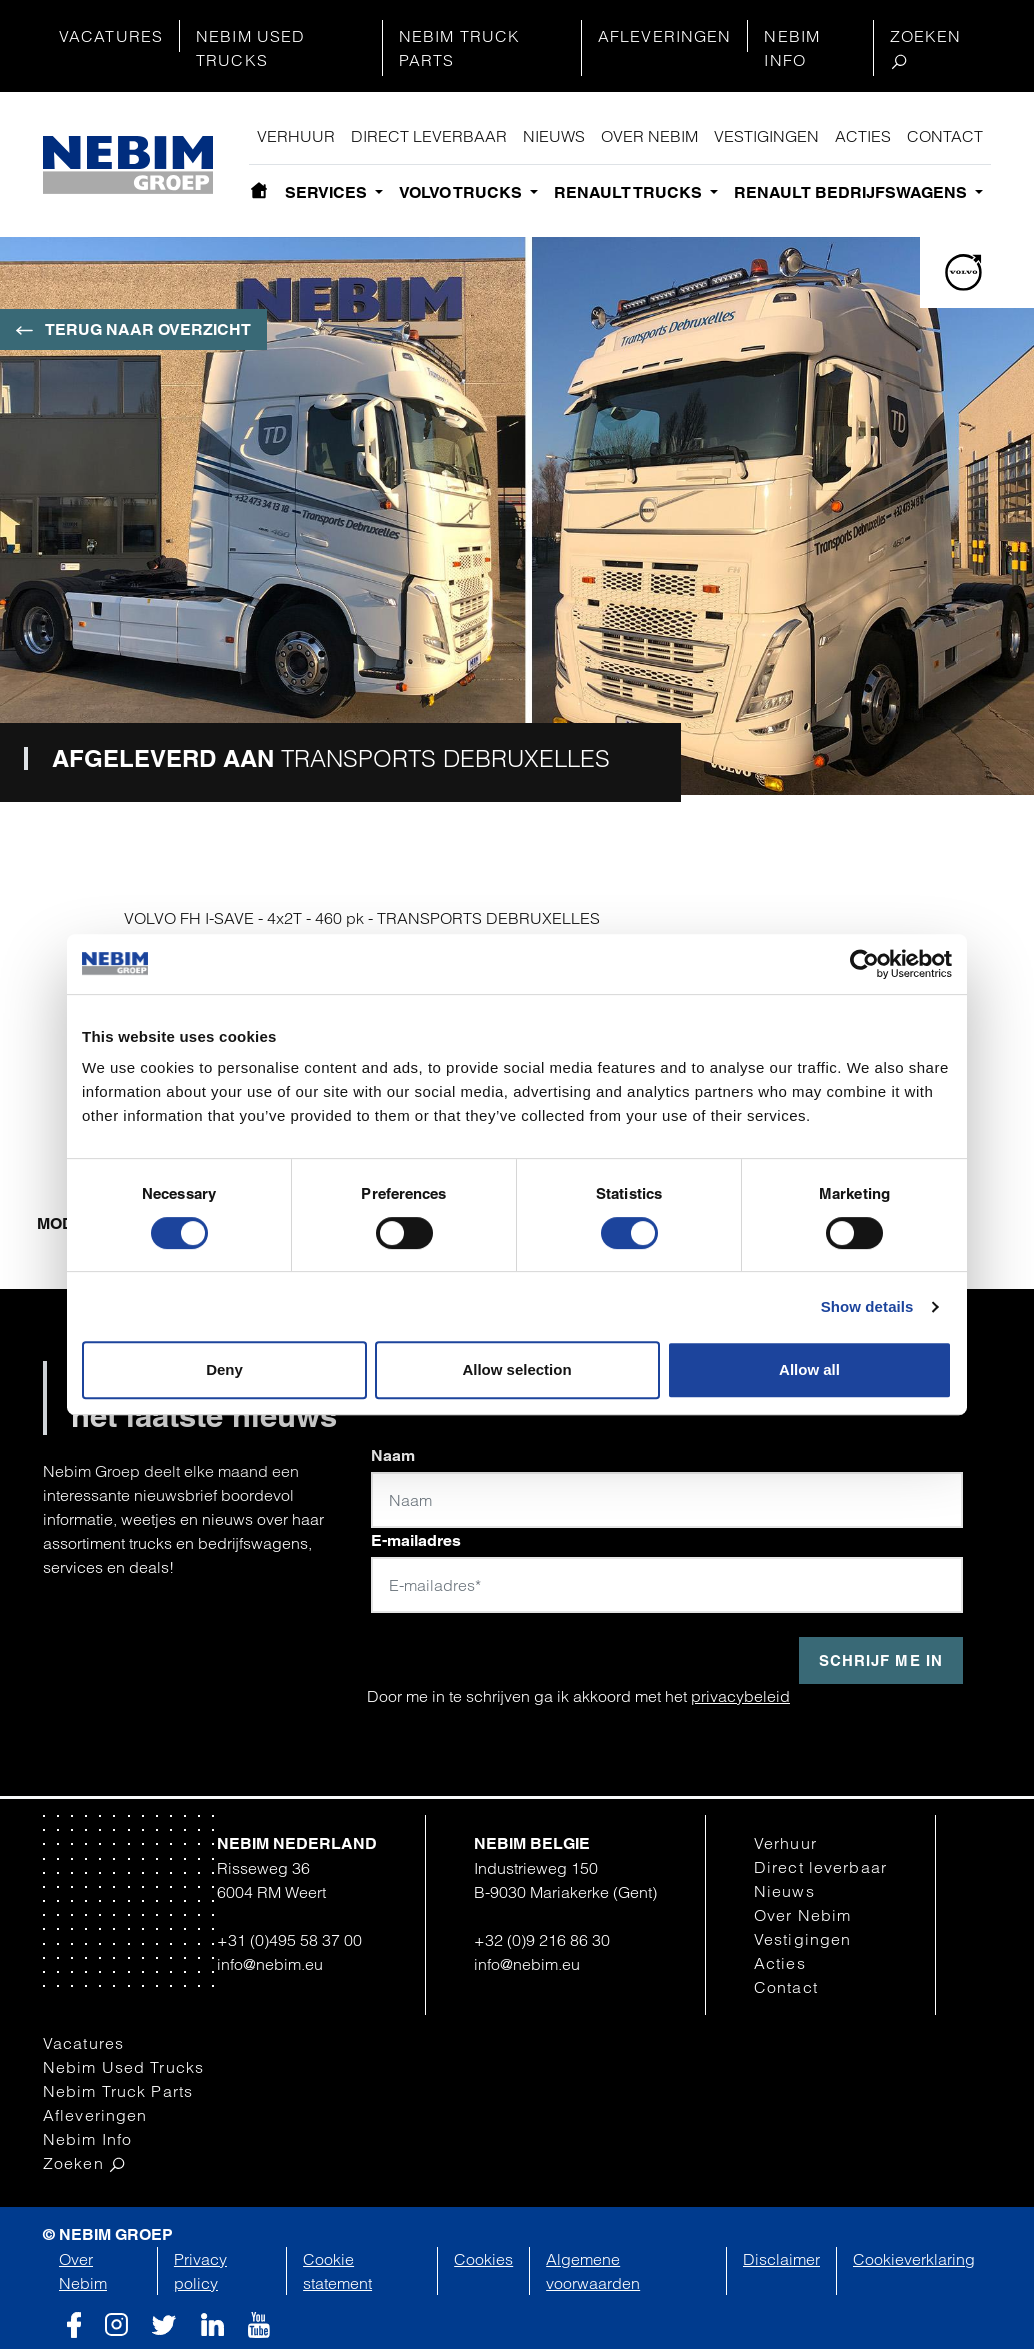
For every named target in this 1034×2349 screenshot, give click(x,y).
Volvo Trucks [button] (462, 192)
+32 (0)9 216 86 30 (542, 1940)
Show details (867, 1306)
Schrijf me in (881, 1660)
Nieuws (554, 136)
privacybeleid (740, 1696)
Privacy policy (200, 2271)
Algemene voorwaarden (593, 2271)
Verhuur (296, 136)
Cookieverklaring (914, 2259)
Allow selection (516, 1369)
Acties (863, 136)
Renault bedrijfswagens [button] (852, 192)
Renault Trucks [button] (630, 192)
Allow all (809, 1369)
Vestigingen (766, 136)
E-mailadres (416, 1540)
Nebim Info (792, 48)
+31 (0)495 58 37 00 (289, 1940)
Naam (393, 1455)
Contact (945, 136)
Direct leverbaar (429, 136)
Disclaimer (781, 2259)
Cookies (483, 2259)
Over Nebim (649, 136)
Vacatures (111, 36)
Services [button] (328, 192)
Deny (224, 1369)
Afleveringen (664, 36)
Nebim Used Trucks (250, 48)
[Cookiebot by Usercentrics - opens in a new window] (864, 964)
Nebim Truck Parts (459, 48)
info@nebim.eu (270, 1964)
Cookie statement (337, 2271)
